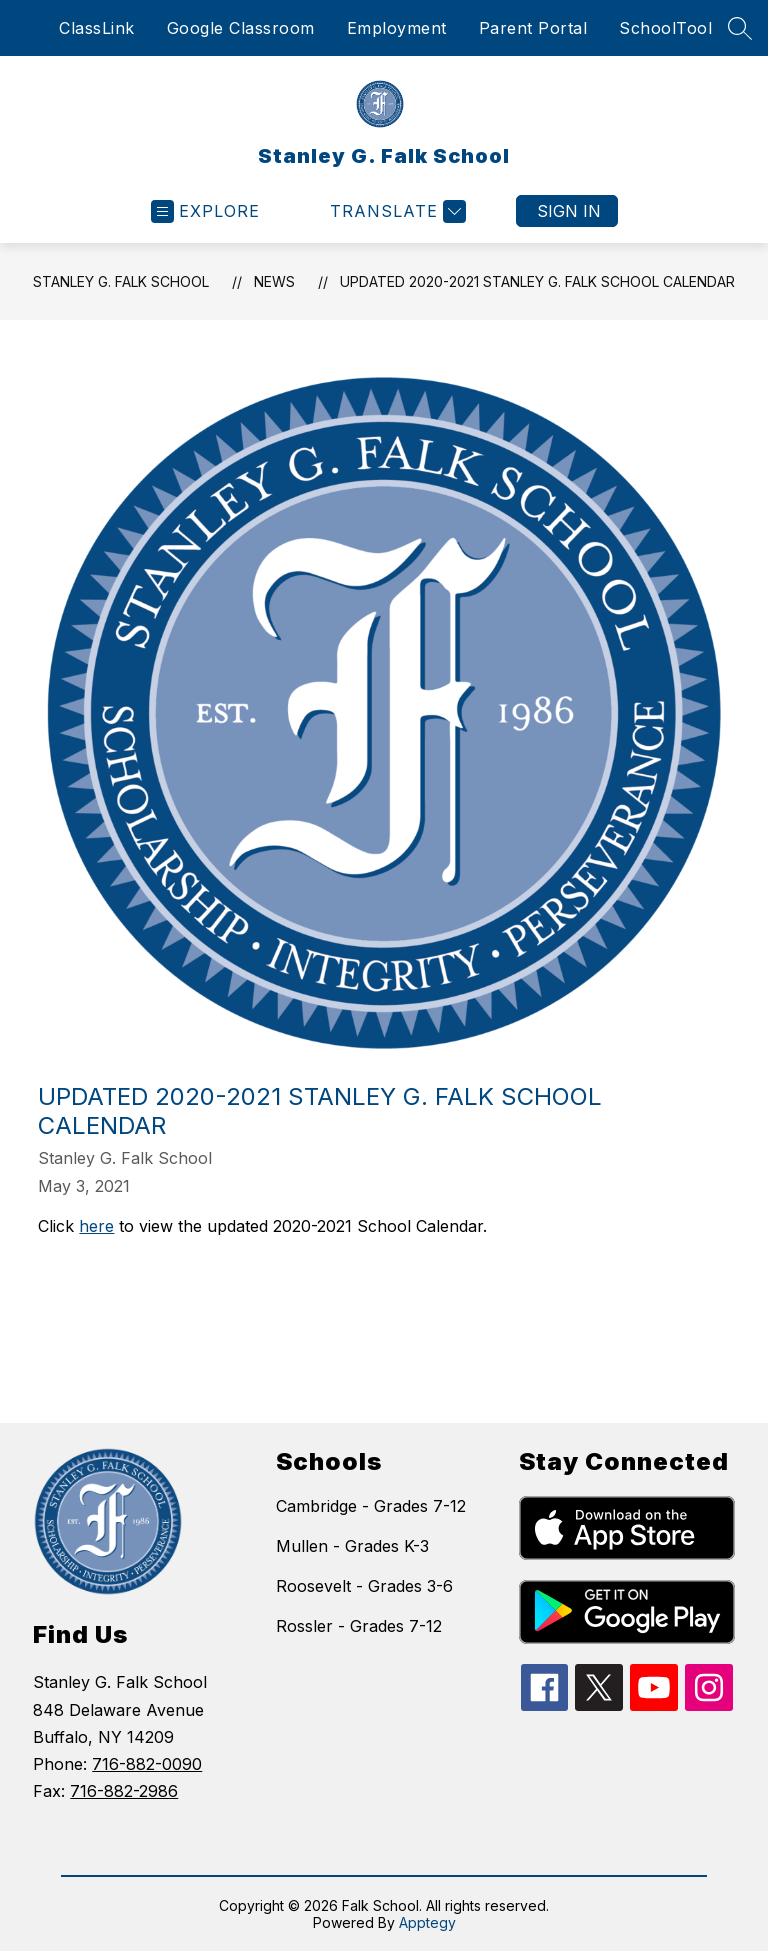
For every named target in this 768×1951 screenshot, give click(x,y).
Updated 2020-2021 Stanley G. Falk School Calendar (537, 281)
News (274, 281)
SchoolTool (665, 28)
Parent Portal (533, 28)
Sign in (569, 211)
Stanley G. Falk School (121, 281)
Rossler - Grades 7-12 (359, 1626)
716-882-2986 (124, 1791)
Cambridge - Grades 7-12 (371, 1506)
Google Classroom (241, 28)
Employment (397, 28)
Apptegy (427, 1922)
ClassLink (97, 28)
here (96, 1226)
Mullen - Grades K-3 (352, 1546)
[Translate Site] (395, 211)
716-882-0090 (147, 1764)
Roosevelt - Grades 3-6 (364, 1586)
